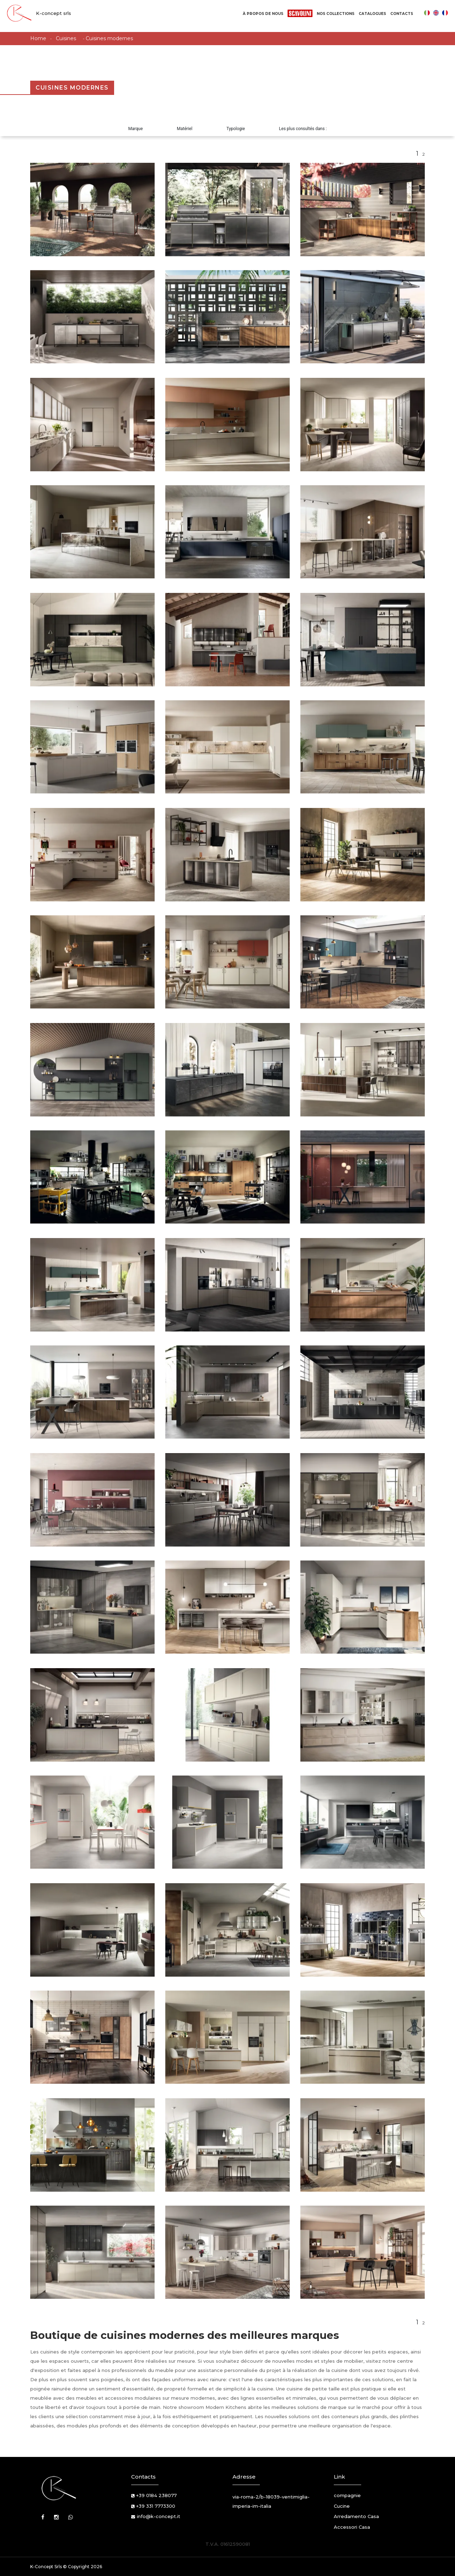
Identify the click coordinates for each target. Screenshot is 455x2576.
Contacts (401, 13)
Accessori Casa (352, 2527)
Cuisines (66, 38)
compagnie (347, 2495)
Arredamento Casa (356, 2516)
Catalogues (372, 13)
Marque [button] (135, 128)
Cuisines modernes (109, 38)
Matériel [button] (185, 128)
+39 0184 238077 (156, 2495)
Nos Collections (335, 13)
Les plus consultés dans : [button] (303, 128)
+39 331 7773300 (155, 2506)
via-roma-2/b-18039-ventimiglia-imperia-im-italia (271, 2501)
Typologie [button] (235, 128)
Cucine (342, 2506)
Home (38, 38)
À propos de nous (263, 13)
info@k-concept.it (158, 2516)
